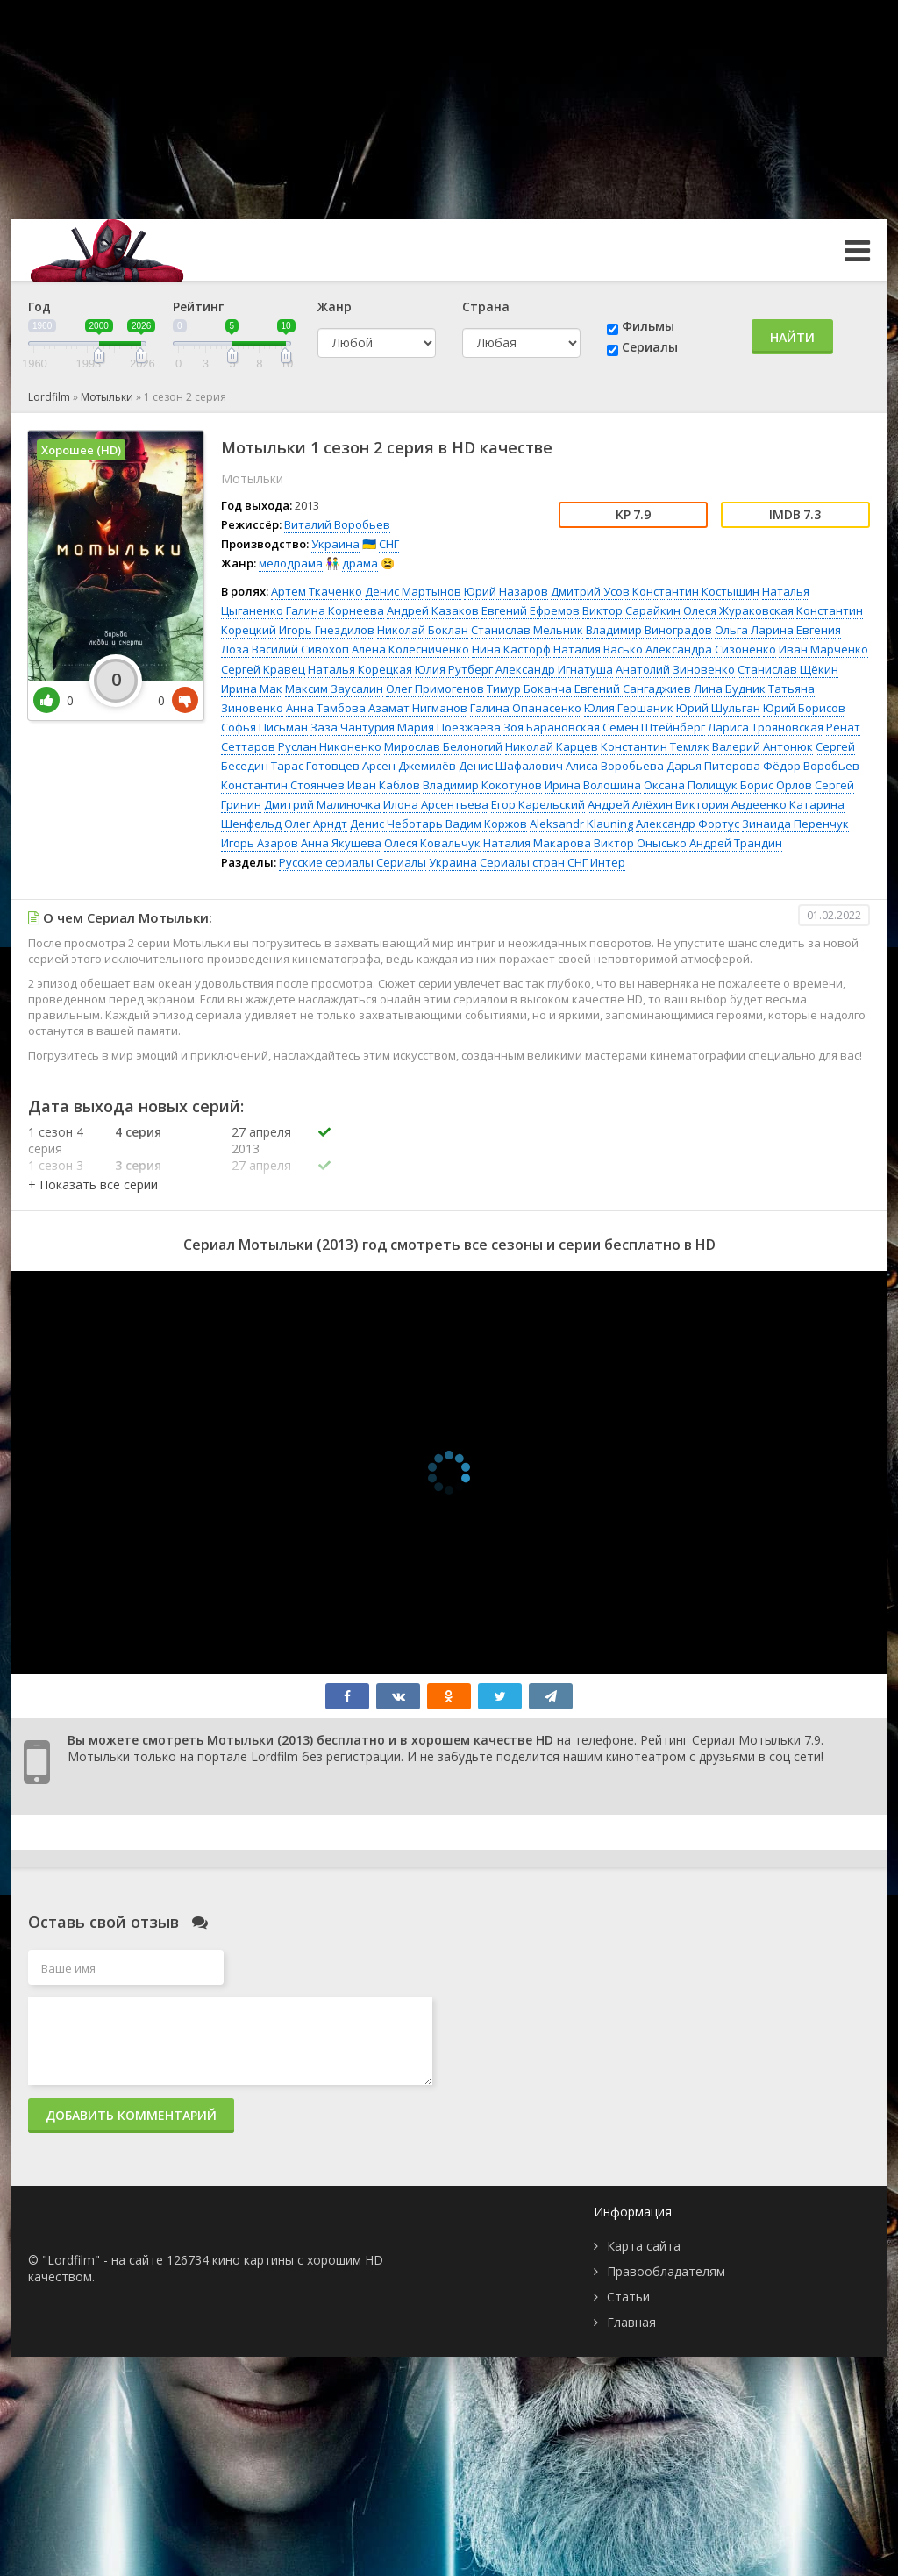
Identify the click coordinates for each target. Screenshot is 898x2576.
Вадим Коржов (486, 823)
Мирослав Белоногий (443, 746)
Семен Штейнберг (653, 727)
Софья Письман (264, 727)
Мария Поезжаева (449, 727)
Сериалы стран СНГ (534, 862)
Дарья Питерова (713, 766)
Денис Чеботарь (396, 823)
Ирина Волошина (593, 785)
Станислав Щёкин (788, 669)
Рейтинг (198, 306)
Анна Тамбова (326, 708)
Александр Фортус (687, 823)
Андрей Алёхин (630, 804)
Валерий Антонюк (762, 746)
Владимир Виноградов (649, 630)
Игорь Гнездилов (326, 630)
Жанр (334, 306)
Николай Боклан (422, 630)
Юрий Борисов (804, 708)
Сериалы (650, 347)
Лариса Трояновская (765, 727)
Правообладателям (666, 2271)
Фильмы (648, 326)
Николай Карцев (551, 746)
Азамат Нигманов (417, 708)
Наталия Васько (598, 649)
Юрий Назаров (506, 591)
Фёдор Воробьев (811, 766)
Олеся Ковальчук (432, 843)
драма (360, 563)
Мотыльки (107, 396)
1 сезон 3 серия (55, 1173)
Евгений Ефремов (530, 610)
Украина (335, 544)
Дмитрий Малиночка (322, 804)
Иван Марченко (823, 649)
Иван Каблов (383, 785)
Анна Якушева (341, 843)
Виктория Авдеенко (731, 804)
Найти (792, 337)
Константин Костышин (695, 591)
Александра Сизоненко (710, 649)
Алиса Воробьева (615, 766)
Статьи (628, 2296)
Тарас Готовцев (315, 766)
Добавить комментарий (131, 2115)
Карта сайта (644, 2245)
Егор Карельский (538, 804)
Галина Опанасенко (525, 708)
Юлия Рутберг (454, 669)
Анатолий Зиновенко (675, 669)
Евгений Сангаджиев (632, 688)
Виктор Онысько (640, 843)
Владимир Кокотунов (482, 785)
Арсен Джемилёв (409, 766)
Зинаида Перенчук (795, 823)
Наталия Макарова (537, 843)
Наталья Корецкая (360, 669)
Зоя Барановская (551, 727)
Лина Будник (730, 688)
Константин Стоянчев (283, 785)
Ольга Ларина (754, 630)
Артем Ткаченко (316, 591)
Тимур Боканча (529, 688)
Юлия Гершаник (629, 708)
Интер (607, 862)
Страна (486, 306)
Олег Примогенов (435, 688)
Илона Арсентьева (435, 804)
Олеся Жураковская (738, 610)
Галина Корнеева (335, 610)
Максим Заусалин (334, 688)
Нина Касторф (511, 649)
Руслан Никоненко (329, 746)
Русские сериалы (326, 862)
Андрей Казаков (433, 610)
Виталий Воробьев (337, 524)
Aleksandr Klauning (581, 823)
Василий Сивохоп (300, 649)
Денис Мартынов (413, 591)
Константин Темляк (655, 746)
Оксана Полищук (691, 785)
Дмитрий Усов (590, 591)
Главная (631, 2322)
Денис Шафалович (511, 766)
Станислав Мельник (527, 630)
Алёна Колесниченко (410, 649)
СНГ (389, 544)
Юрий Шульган (718, 708)
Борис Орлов (776, 785)
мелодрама (291, 563)
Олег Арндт (315, 823)
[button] (93, 1184)
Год (39, 306)
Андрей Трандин (735, 843)
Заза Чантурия (352, 727)
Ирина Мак (251, 688)
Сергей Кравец (263, 669)
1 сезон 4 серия (55, 1140)
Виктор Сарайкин (631, 610)
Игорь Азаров (259, 843)
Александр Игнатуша (554, 669)
